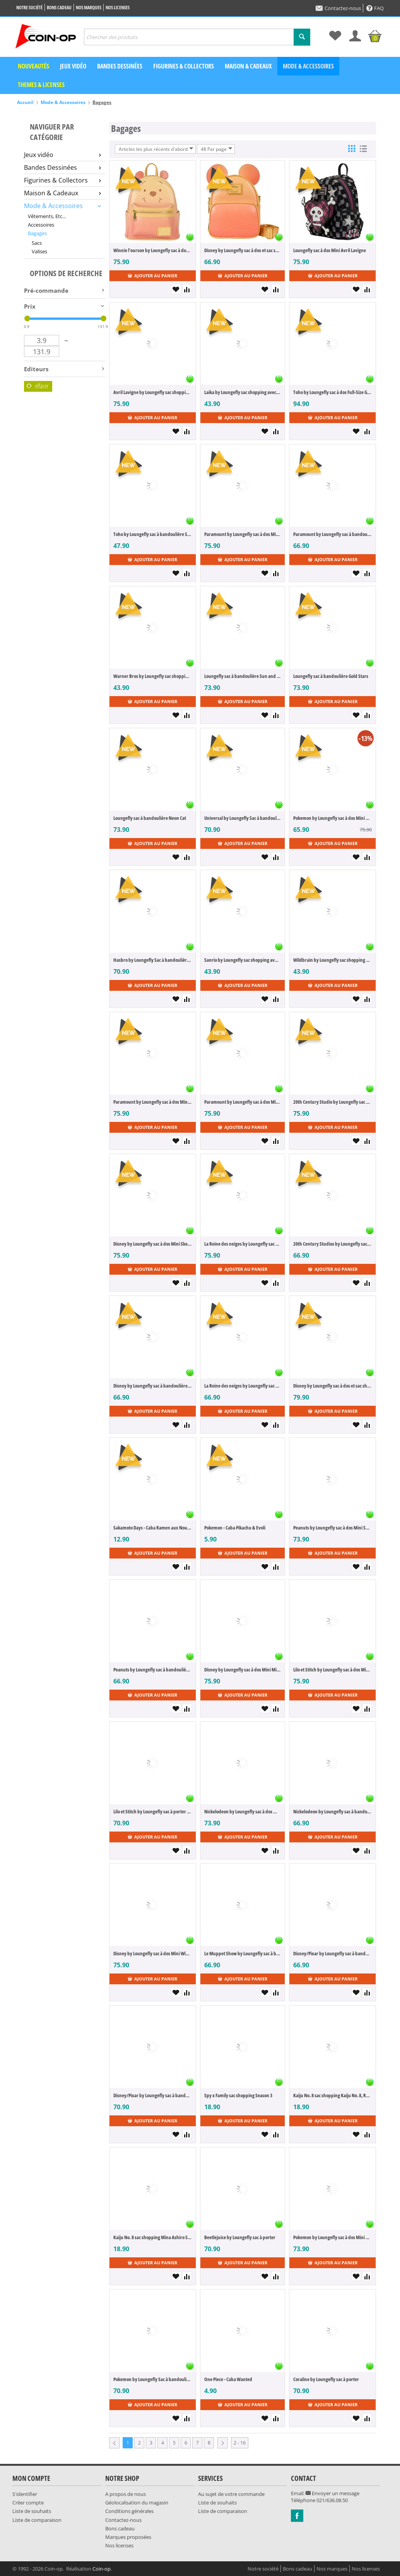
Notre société (29, 7)
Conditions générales (129, 2511)
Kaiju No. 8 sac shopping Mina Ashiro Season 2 (152, 2237)
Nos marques (88, 7)
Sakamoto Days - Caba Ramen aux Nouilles (152, 1527)
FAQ (375, 8)
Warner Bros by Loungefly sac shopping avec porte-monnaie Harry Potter (152, 676)
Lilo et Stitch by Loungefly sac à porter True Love (152, 1811)
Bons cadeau (59, 7)
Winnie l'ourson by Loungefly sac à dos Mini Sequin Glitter (152, 250)
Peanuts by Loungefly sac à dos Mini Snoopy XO (332, 1527)
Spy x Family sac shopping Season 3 (238, 2095)
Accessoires (41, 224)
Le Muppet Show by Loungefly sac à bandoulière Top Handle (242, 1953)
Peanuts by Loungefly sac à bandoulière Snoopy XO (152, 1669)
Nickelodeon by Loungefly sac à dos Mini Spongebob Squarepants (242, 1811)
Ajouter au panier (152, 275)
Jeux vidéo (73, 66)
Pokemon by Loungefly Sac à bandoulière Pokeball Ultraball (152, 2379)
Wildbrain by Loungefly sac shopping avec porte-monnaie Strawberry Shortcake (332, 959)
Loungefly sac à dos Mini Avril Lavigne (329, 250)
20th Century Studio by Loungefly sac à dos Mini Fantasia (332, 1101)
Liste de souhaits (31, 2511)
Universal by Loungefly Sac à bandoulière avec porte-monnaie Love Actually (242, 817)
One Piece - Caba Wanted (228, 2379)
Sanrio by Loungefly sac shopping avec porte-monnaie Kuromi (242, 959)
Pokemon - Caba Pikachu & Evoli (234, 1527)
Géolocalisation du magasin (136, 2502)
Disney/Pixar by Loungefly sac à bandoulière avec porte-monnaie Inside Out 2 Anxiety (152, 2095)
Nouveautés (33, 66)
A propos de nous (125, 2494)
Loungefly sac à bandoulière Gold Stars (330, 676)
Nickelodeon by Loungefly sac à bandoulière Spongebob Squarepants (332, 1811)
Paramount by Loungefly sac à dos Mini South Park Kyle (152, 1101)
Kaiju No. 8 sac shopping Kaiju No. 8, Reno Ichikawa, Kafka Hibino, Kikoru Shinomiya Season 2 (332, 2095)
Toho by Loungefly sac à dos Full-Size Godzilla (332, 392)
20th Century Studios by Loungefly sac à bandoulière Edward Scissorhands (332, 1243)
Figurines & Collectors (183, 66)
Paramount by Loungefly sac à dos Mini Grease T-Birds (242, 534)
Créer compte (28, 2502)
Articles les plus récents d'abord (156, 149)
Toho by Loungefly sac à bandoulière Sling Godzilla (152, 534)
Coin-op (101, 2568)
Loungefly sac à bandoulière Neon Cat (149, 817)
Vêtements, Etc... (47, 216)
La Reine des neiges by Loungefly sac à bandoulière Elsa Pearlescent (242, 1385)
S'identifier (24, 2494)
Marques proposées (128, 2536)
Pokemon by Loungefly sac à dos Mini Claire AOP (332, 817)
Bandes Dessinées (62, 167)
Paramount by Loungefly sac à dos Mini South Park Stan (242, 1101)
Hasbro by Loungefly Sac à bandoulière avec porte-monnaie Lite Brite (152, 959)
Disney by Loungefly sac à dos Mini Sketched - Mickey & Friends (152, 1243)
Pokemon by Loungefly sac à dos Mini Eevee (332, 2237)
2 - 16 (240, 2442)
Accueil (25, 102)
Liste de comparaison (37, 2519)
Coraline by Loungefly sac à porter (326, 2379)
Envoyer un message (332, 2493)
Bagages (37, 233)
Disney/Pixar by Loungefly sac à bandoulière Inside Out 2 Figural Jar (332, 1953)
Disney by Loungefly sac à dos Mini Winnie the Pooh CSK (152, 1953)
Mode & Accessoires (308, 66)
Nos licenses (118, 7)
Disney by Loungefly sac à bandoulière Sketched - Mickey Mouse (152, 1385)
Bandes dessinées (119, 66)
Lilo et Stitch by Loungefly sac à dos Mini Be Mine (332, 1669)
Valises (39, 251)
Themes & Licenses (41, 84)
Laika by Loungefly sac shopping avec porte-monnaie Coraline (242, 392)
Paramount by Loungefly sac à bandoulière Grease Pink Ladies (332, 534)
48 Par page (216, 149)
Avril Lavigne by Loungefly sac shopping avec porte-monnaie (152, 392)
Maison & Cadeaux (248, 66)
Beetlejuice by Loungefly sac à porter (239, 2237)
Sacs (37, 242)
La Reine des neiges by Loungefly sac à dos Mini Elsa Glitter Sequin (242, 1243)
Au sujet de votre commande (231, 2494)
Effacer (37, 386)
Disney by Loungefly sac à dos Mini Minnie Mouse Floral (242, 1669)
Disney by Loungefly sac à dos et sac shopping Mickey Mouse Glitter (242, 250)
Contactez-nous (338, 8)
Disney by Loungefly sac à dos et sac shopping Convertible (332, 1385)
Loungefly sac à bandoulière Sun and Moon (242, 676)
